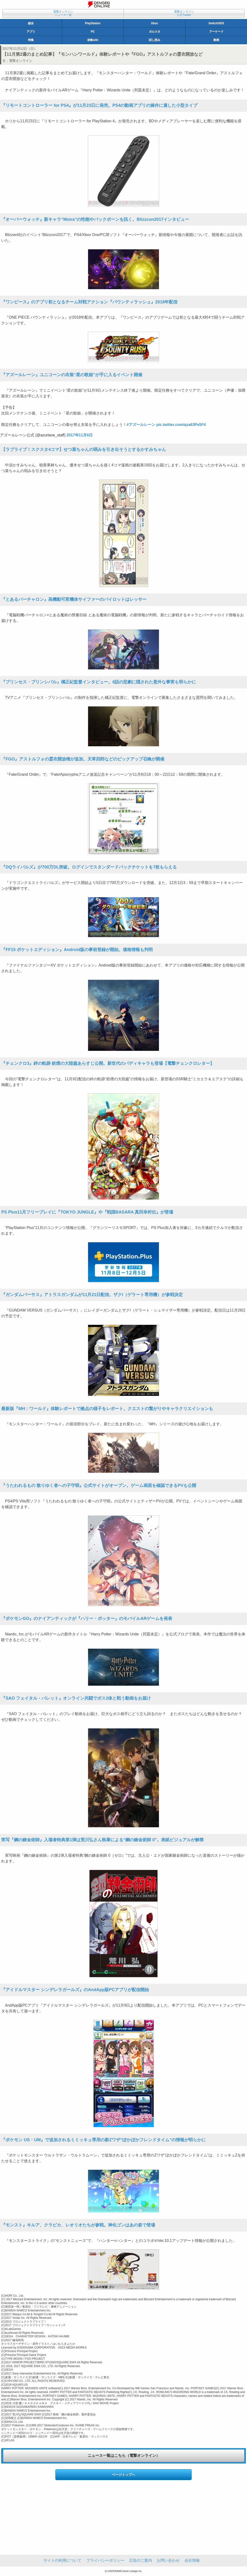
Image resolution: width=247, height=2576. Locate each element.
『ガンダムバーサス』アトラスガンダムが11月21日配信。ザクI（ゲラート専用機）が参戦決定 (92, 1294)
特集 (31, 40)
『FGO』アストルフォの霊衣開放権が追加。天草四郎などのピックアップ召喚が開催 (82, 759)
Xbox (154, 23)
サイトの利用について (62, 2560)
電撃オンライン (20, 61)
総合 (31, 23)
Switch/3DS (216, 23)
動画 (216, 40)
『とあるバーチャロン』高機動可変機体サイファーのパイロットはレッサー (74, 599)
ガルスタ (154, 31)
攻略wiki (92, 40)
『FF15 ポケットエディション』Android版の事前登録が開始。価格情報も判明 (77, 949)
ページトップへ (123, 2475)
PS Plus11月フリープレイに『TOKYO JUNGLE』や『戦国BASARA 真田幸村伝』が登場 (87, 1212)
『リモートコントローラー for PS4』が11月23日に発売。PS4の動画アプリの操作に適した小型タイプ (99, 105)
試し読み (154, 40)
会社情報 (192, 2560)
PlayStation (92, 23)
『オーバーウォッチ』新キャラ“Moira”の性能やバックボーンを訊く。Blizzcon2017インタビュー (95, 219)
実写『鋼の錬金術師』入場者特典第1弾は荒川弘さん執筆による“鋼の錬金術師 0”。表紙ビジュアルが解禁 (102, 1839)
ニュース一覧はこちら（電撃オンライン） (124, 2455)
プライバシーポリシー (105, 2560)
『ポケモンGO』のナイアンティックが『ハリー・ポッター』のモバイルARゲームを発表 (86, 1618)
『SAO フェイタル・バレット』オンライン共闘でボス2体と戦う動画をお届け (76, 1698)
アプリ (31, 31)
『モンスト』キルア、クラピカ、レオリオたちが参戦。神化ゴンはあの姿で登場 (78, 2225)
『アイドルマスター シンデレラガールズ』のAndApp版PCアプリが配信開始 (75, 1989)
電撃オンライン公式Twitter (184, 13)
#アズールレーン (141, 425)
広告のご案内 (140, 2560)
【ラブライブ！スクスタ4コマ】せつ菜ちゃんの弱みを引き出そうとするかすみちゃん (83, 449)
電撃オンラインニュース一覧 (63, 13)
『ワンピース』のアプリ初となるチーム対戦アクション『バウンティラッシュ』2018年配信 (89, 302)
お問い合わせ (168, 2560)
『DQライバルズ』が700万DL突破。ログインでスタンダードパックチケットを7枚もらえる (89, 867)
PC (93, 31)
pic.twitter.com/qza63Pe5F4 (181, 425)
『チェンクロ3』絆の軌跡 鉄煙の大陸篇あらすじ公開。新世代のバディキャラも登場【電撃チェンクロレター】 (107, 1063)
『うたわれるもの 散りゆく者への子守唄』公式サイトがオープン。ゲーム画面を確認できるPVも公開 (98, 1485)
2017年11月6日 (79, 435)
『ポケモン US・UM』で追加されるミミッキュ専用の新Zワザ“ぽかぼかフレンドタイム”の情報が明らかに (103, 2139)
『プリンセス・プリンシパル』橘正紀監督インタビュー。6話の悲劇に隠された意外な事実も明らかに (98, 682)
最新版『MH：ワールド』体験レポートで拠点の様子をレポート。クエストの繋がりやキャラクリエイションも (107, 1408)
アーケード (216, 31)
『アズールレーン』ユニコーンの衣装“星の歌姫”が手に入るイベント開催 (71, 374)
